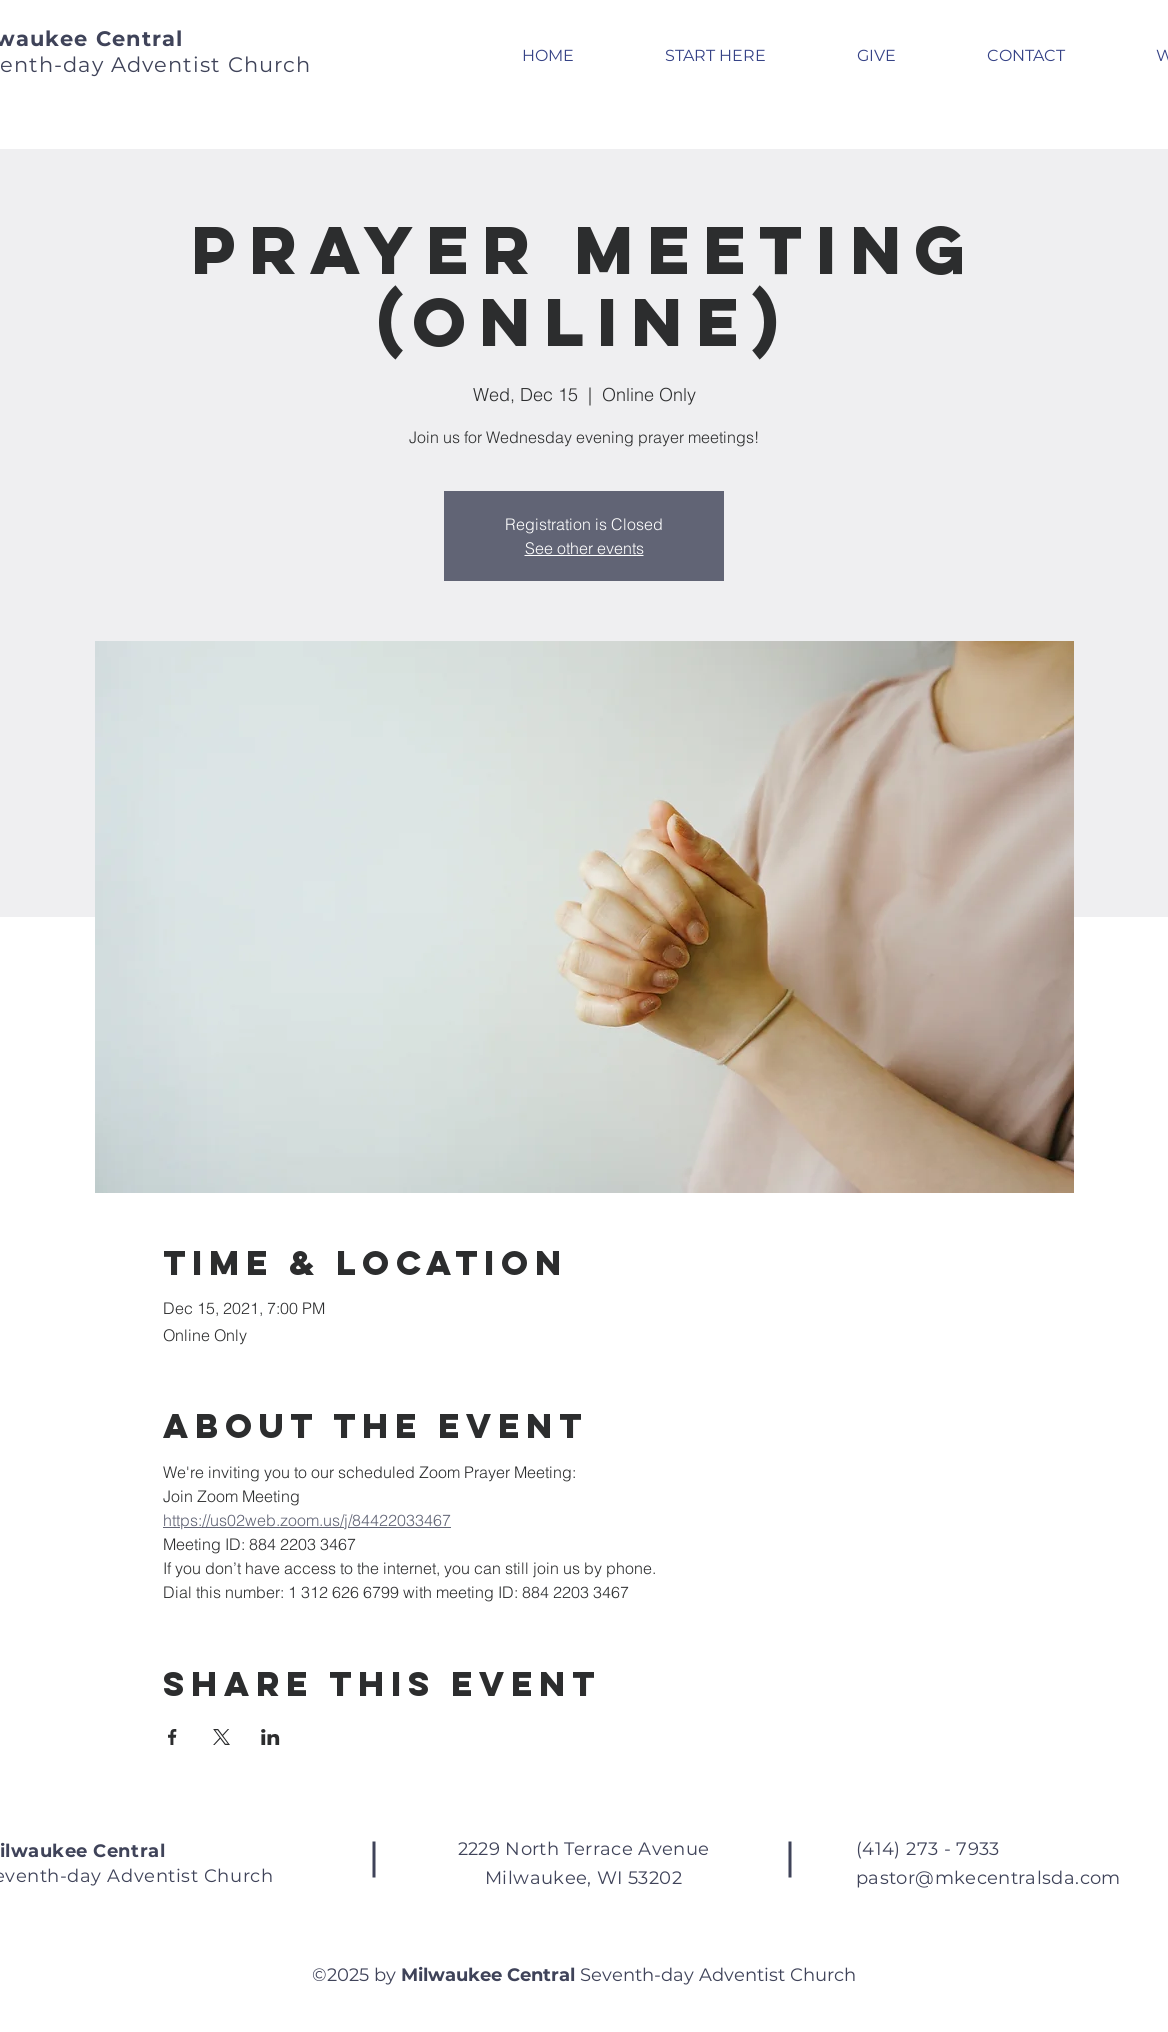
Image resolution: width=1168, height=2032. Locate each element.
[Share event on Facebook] (172, 1737)
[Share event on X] (221, 1737)
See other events (584, 548)
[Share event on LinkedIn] (270, 1737)
